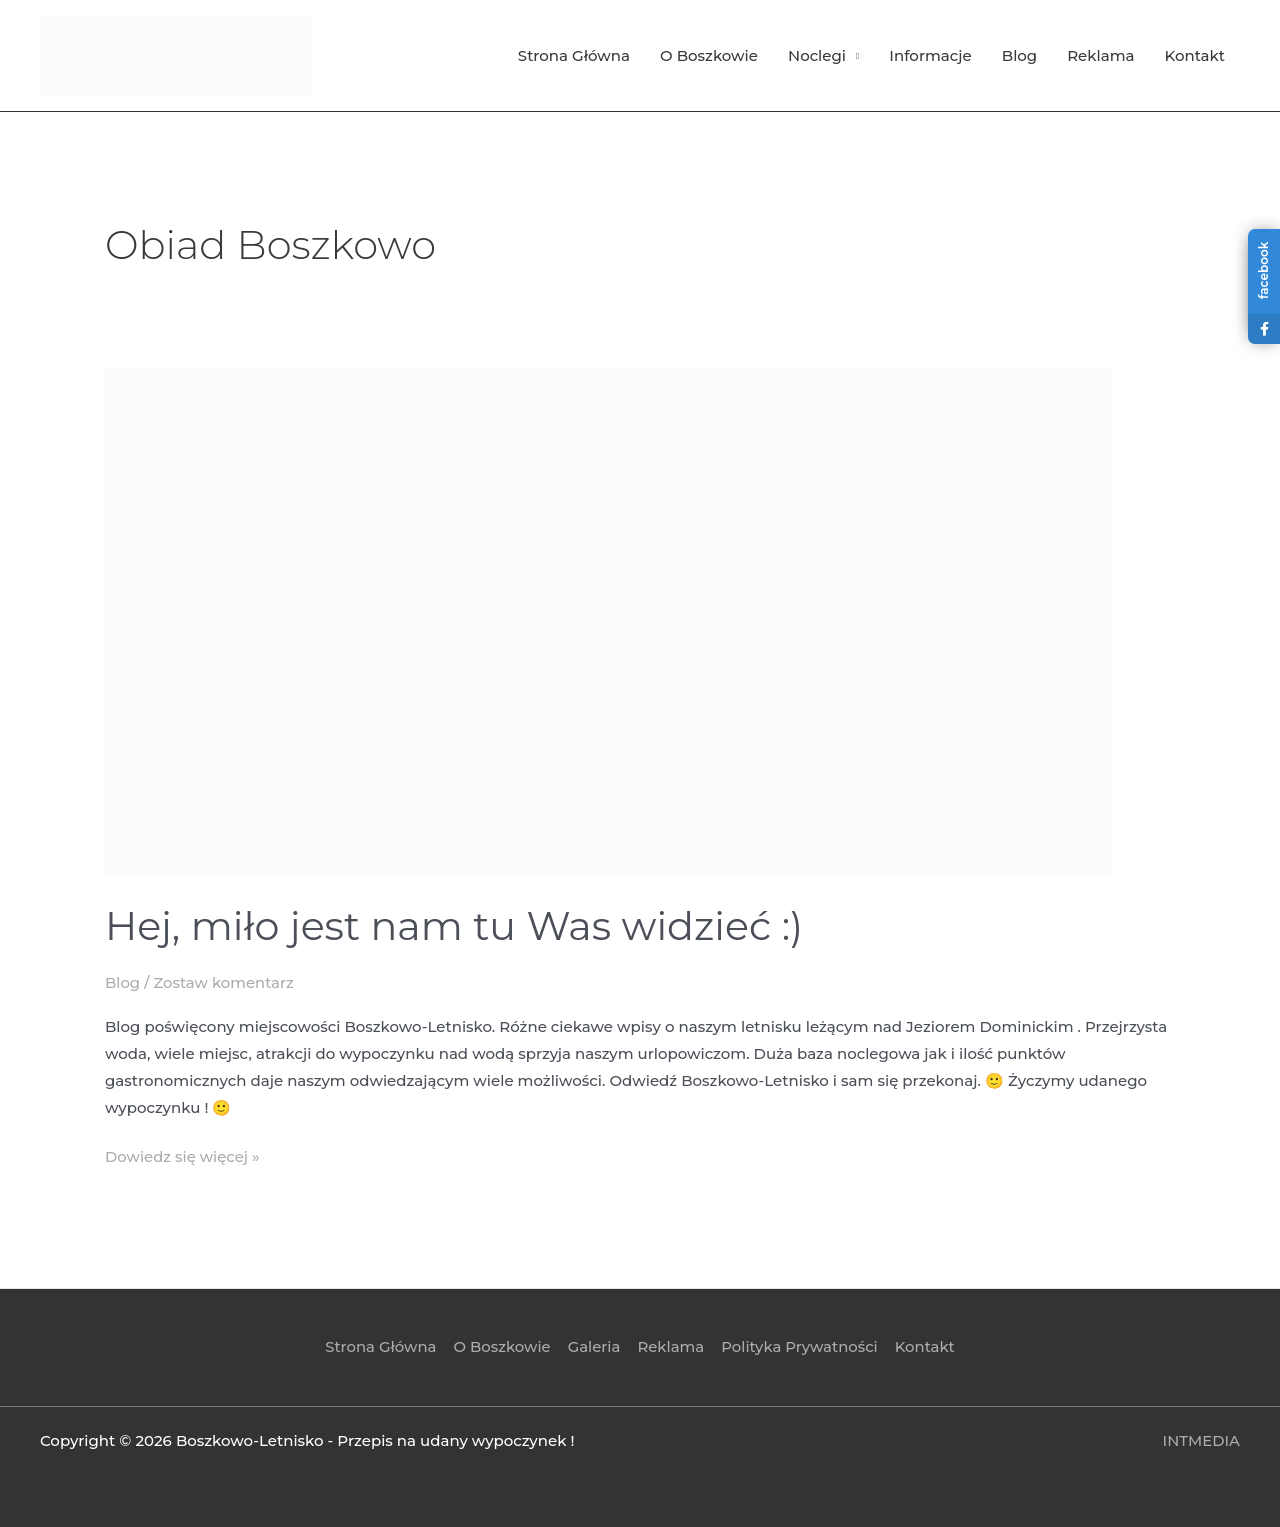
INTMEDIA (1201, 1438)
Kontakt (1195, 55)
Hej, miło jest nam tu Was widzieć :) (457, 925)
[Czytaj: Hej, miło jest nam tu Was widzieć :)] (608, 620)
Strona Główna (574, 55)
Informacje (930, 55)
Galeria (594, 1345)
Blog (1019, 55)
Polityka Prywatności (798, 1345)
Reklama (1100, 55)
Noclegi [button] (817, 55)
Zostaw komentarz (224, 982)
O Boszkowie (709, 55)
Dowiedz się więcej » (183, 1153)
